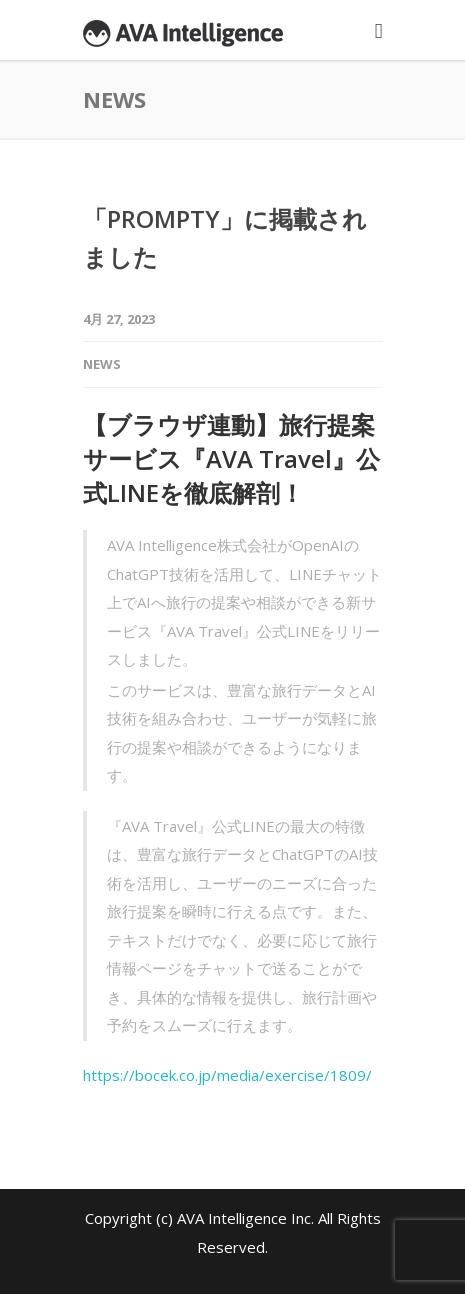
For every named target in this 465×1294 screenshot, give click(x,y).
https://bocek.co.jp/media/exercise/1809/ (227, 1075)
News (102, 364)
